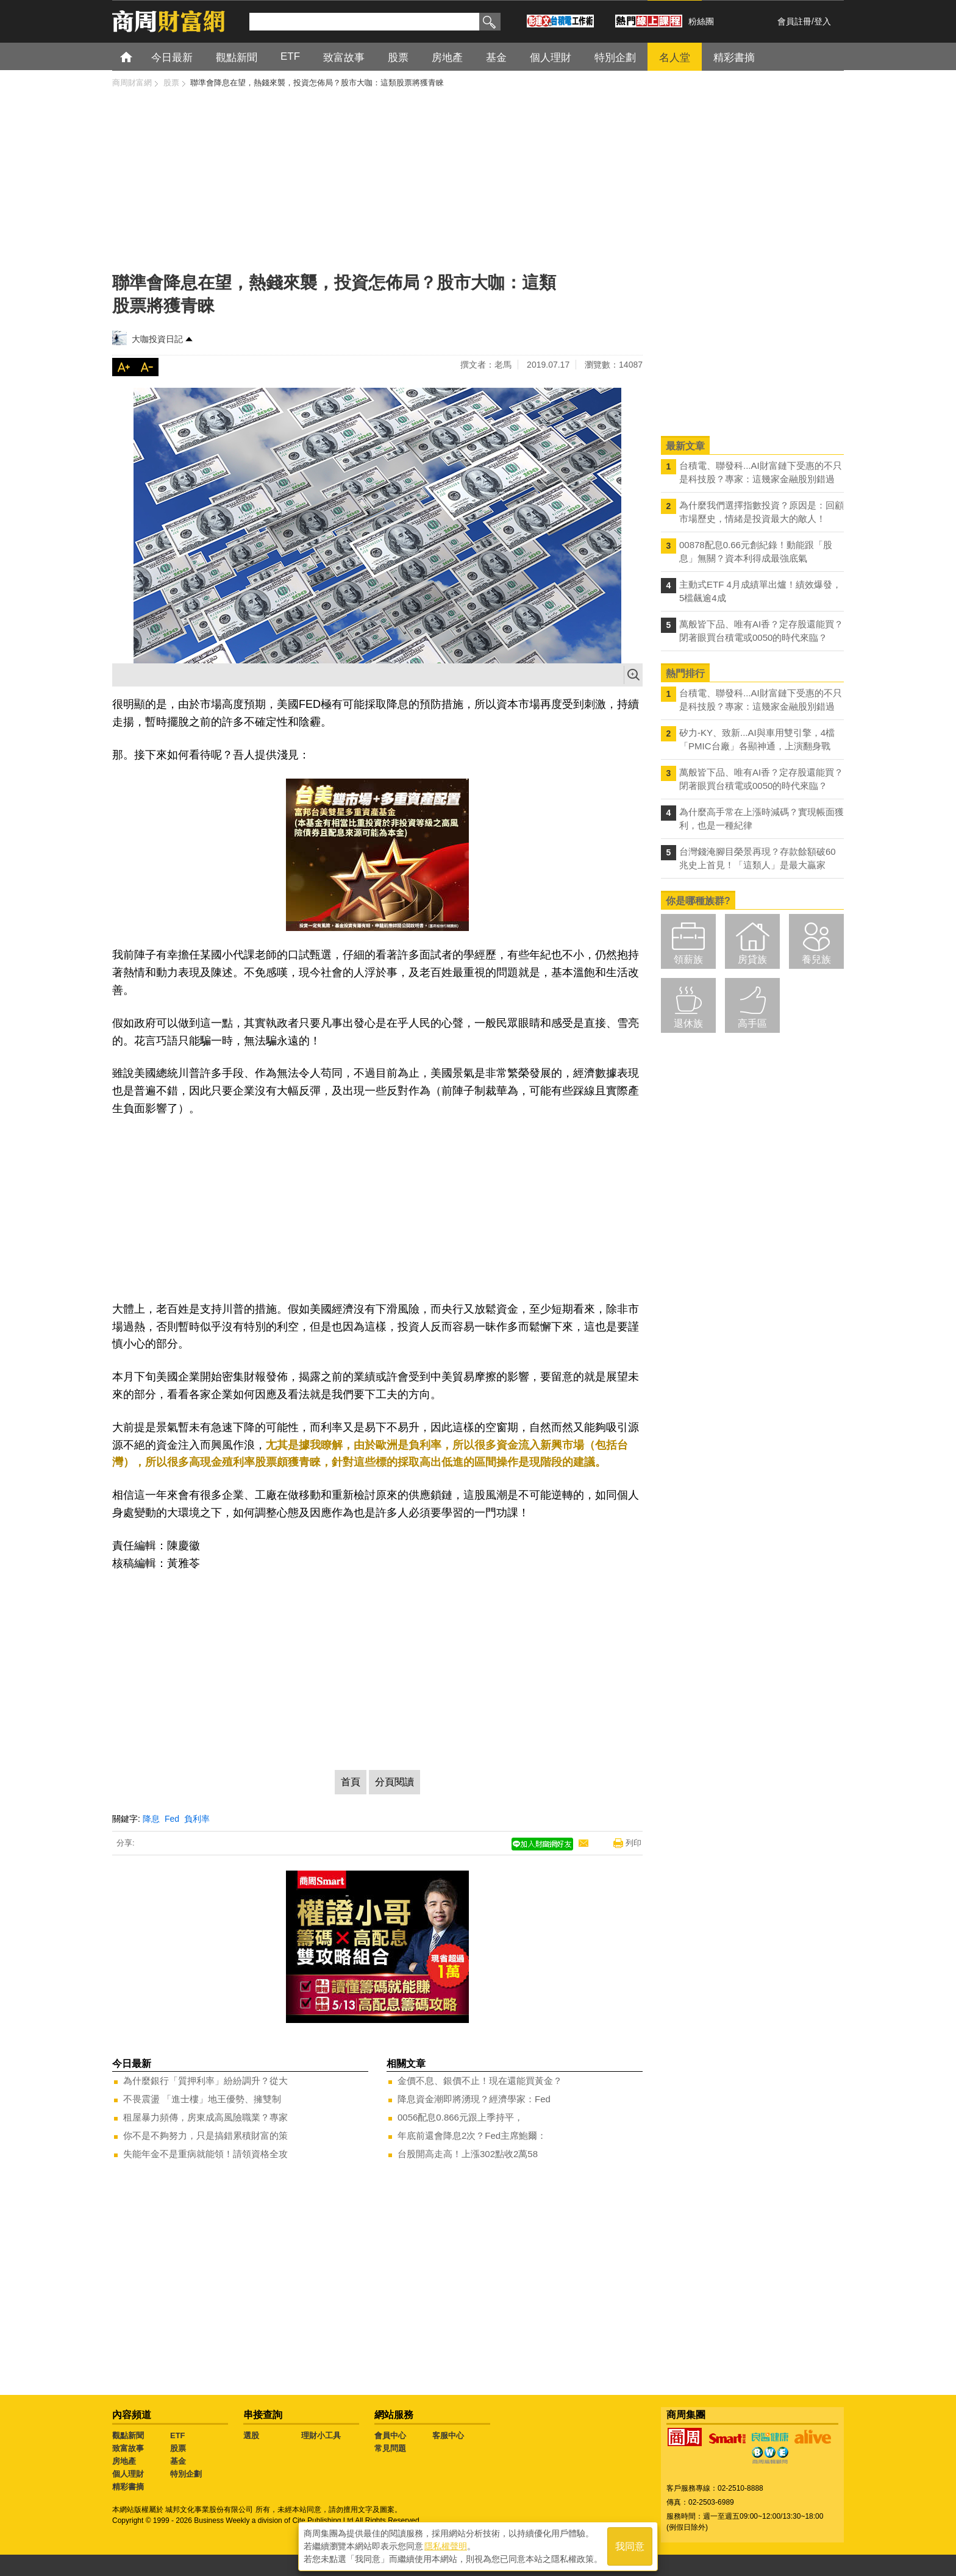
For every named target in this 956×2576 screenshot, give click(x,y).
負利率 (197, 1819)
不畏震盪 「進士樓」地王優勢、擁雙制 (202, 2099)
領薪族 (688, 959)
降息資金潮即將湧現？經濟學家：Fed (474, 2099)
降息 (151, 1819)
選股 (251, 2435)
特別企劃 (186, 2473)
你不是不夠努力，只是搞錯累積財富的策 (205, 2135)
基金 (178, 2461)
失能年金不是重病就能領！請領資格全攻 (205, 2154)
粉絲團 (701, 21)
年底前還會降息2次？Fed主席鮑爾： (472, 2135)
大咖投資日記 (157, 339)
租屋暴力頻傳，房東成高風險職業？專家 (205, 2117)
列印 (633, 1842)
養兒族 (816, 959)
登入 (822, 21)
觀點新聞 (128, 2435)
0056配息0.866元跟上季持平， (460, 2117)
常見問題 (390, 2448)
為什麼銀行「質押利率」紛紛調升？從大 (205, 2080)
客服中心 (448, 2435)
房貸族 (752, 959)
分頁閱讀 (394, 1782)
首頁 (137, 56)
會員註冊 (794, 21)
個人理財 (128, 2473)
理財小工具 (321, 2435)
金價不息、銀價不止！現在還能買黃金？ (480, 2080)
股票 (178, 2448)
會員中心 (390, 2435)
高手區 (752, 1023)
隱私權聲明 (445, 2546)
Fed (172, 1819)
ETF (177, 2435)
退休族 (688, 1023)
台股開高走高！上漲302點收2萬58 (468, 2154)
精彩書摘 (128, 2486)
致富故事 (128, 2448)
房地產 (124, 2461)
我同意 (629, 2546)
